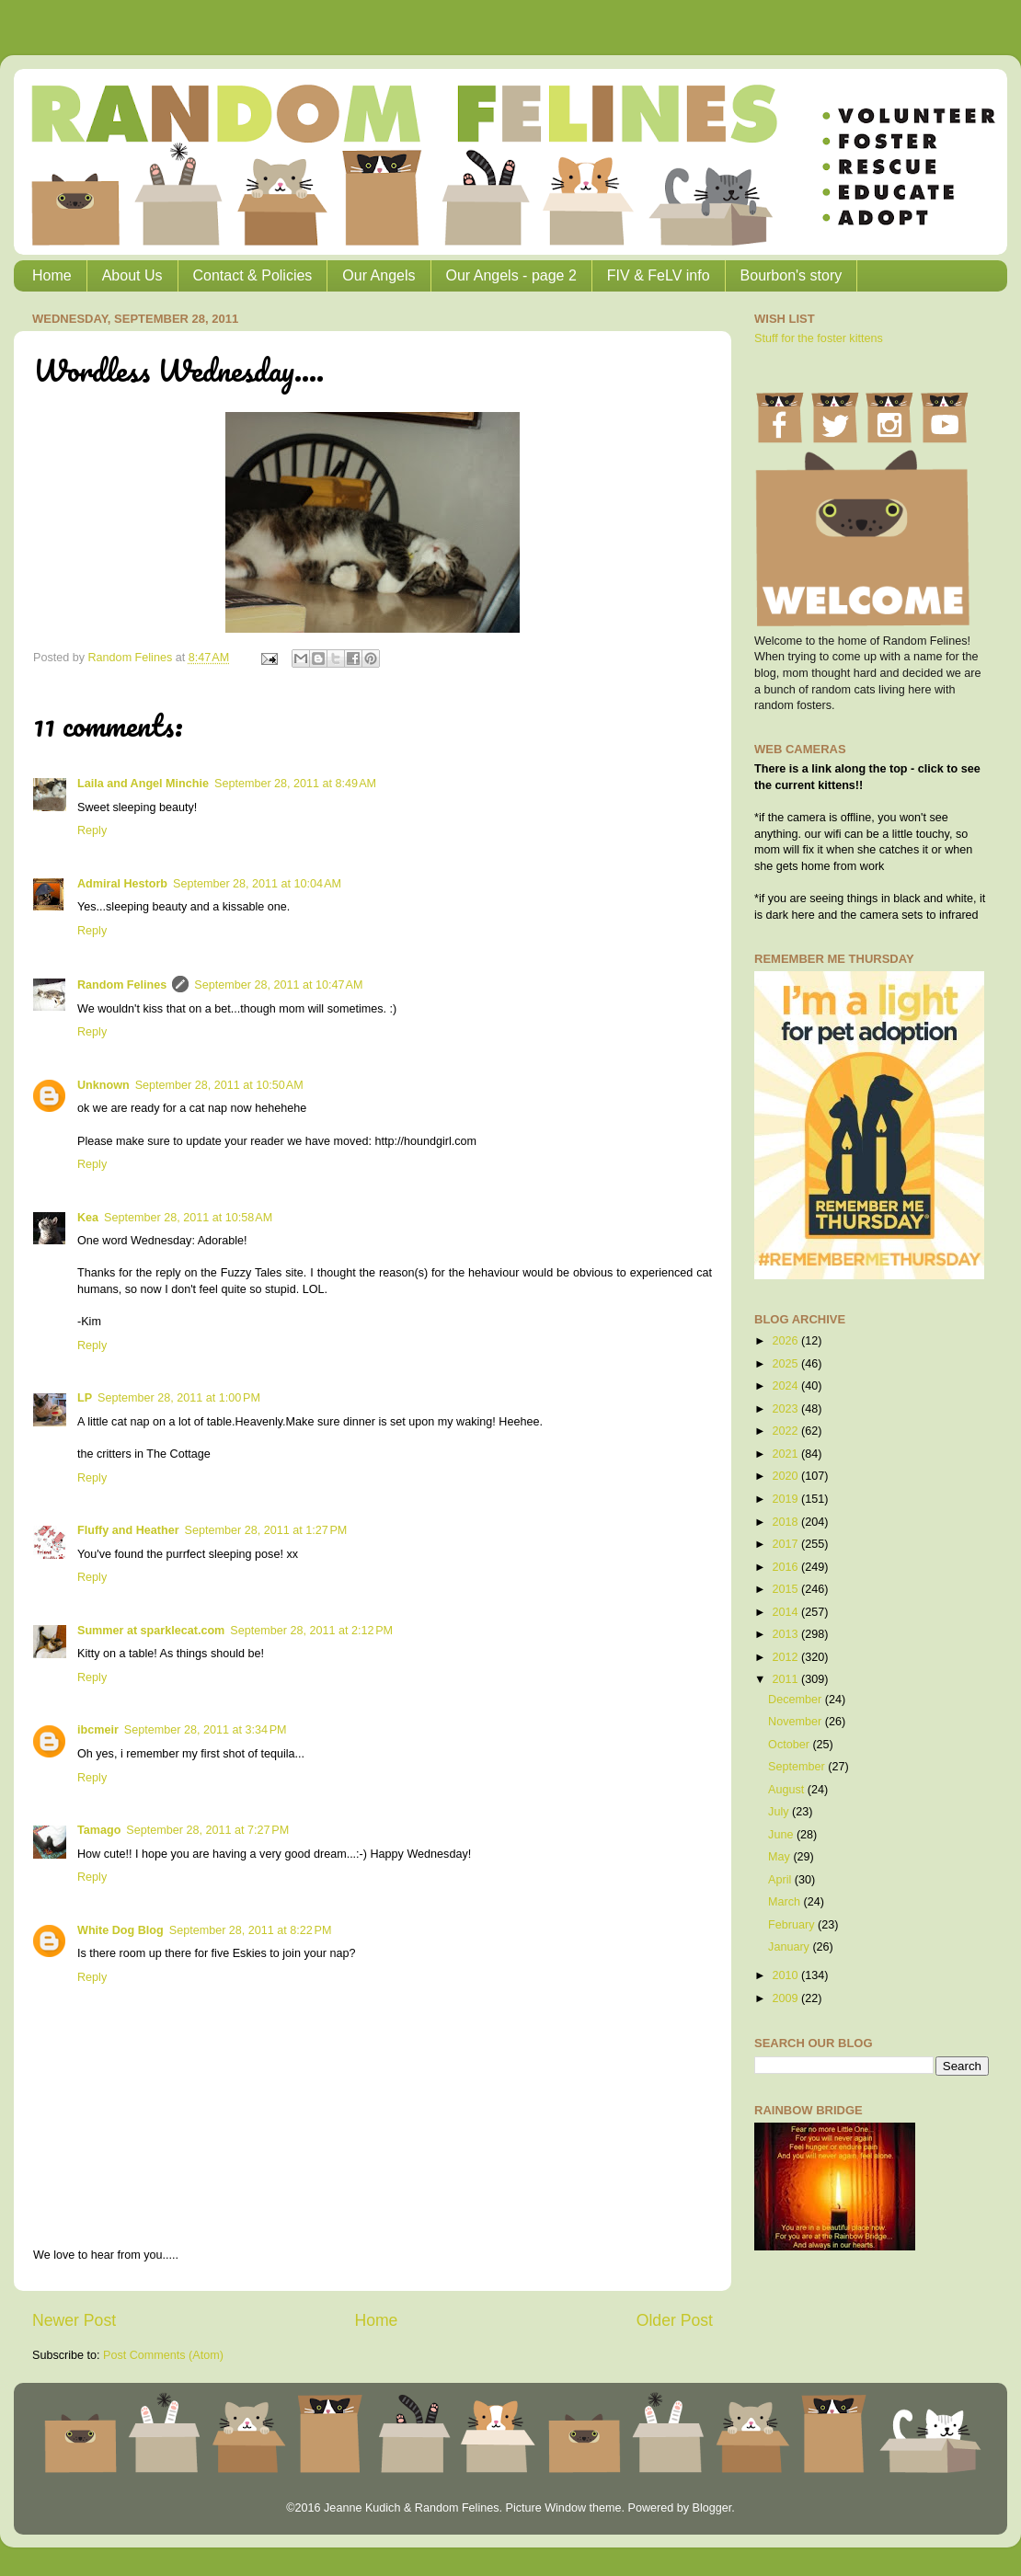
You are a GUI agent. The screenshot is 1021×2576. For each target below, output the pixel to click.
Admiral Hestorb (122, 883)
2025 (786, 1363)
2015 (786, 1589)
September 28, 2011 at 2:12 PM (311, 1630)
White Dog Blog (120, 1930)
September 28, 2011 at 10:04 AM (257, 883)
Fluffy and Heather (128, 1530)
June (782, 1834)
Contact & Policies (253, 275)
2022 (786, 1431)
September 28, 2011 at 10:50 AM (219, 1085)
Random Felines (121, 985)
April (781, 1879)
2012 (786, 1657)
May (780, 1856)
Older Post (675, 2320)
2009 (786, 1998)
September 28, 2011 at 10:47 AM (278, 985)
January (790, 1947)
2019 (786, 1499)
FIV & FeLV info (658, 275)
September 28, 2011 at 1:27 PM (266, 1530)
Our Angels (378, 275)
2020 (786, 1476)
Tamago (98, 1830)
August (788, 1789)
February (793, 1924)
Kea (87, 1217)
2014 (786, 1612)
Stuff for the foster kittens (818, 338)
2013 (786, 1634)
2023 (786, 1408)
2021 (786, 1454)
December (796, 1699)
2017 (786, 1544)
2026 (786, 1340)
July (780, 1811)
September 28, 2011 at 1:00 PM (179, 1397)
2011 (786, 1679)
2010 (786, 1975)
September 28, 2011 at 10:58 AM (188, 1217)
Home (52, 275)
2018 (786, 1522)
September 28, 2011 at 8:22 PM (250, 1930)
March (786, 1901)
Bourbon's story (791, 275)
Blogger (711, 2508)
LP (84, 1397)
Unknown (103, 1085)
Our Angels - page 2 (511, 275)
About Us (132, 275)
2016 (786, 1567)
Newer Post (74, 2320)
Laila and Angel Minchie (143, 783)
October (790, 1744)
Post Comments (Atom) (163, 2355)
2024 (786, 1386)
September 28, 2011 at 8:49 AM (295, 783)
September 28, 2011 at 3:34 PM (205, 1729)
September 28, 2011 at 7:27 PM (207, 1830)
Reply (92, 830)
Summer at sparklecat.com (150, 1630)
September (798, 1766)
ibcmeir (98, 1729)
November (796, 1721)
